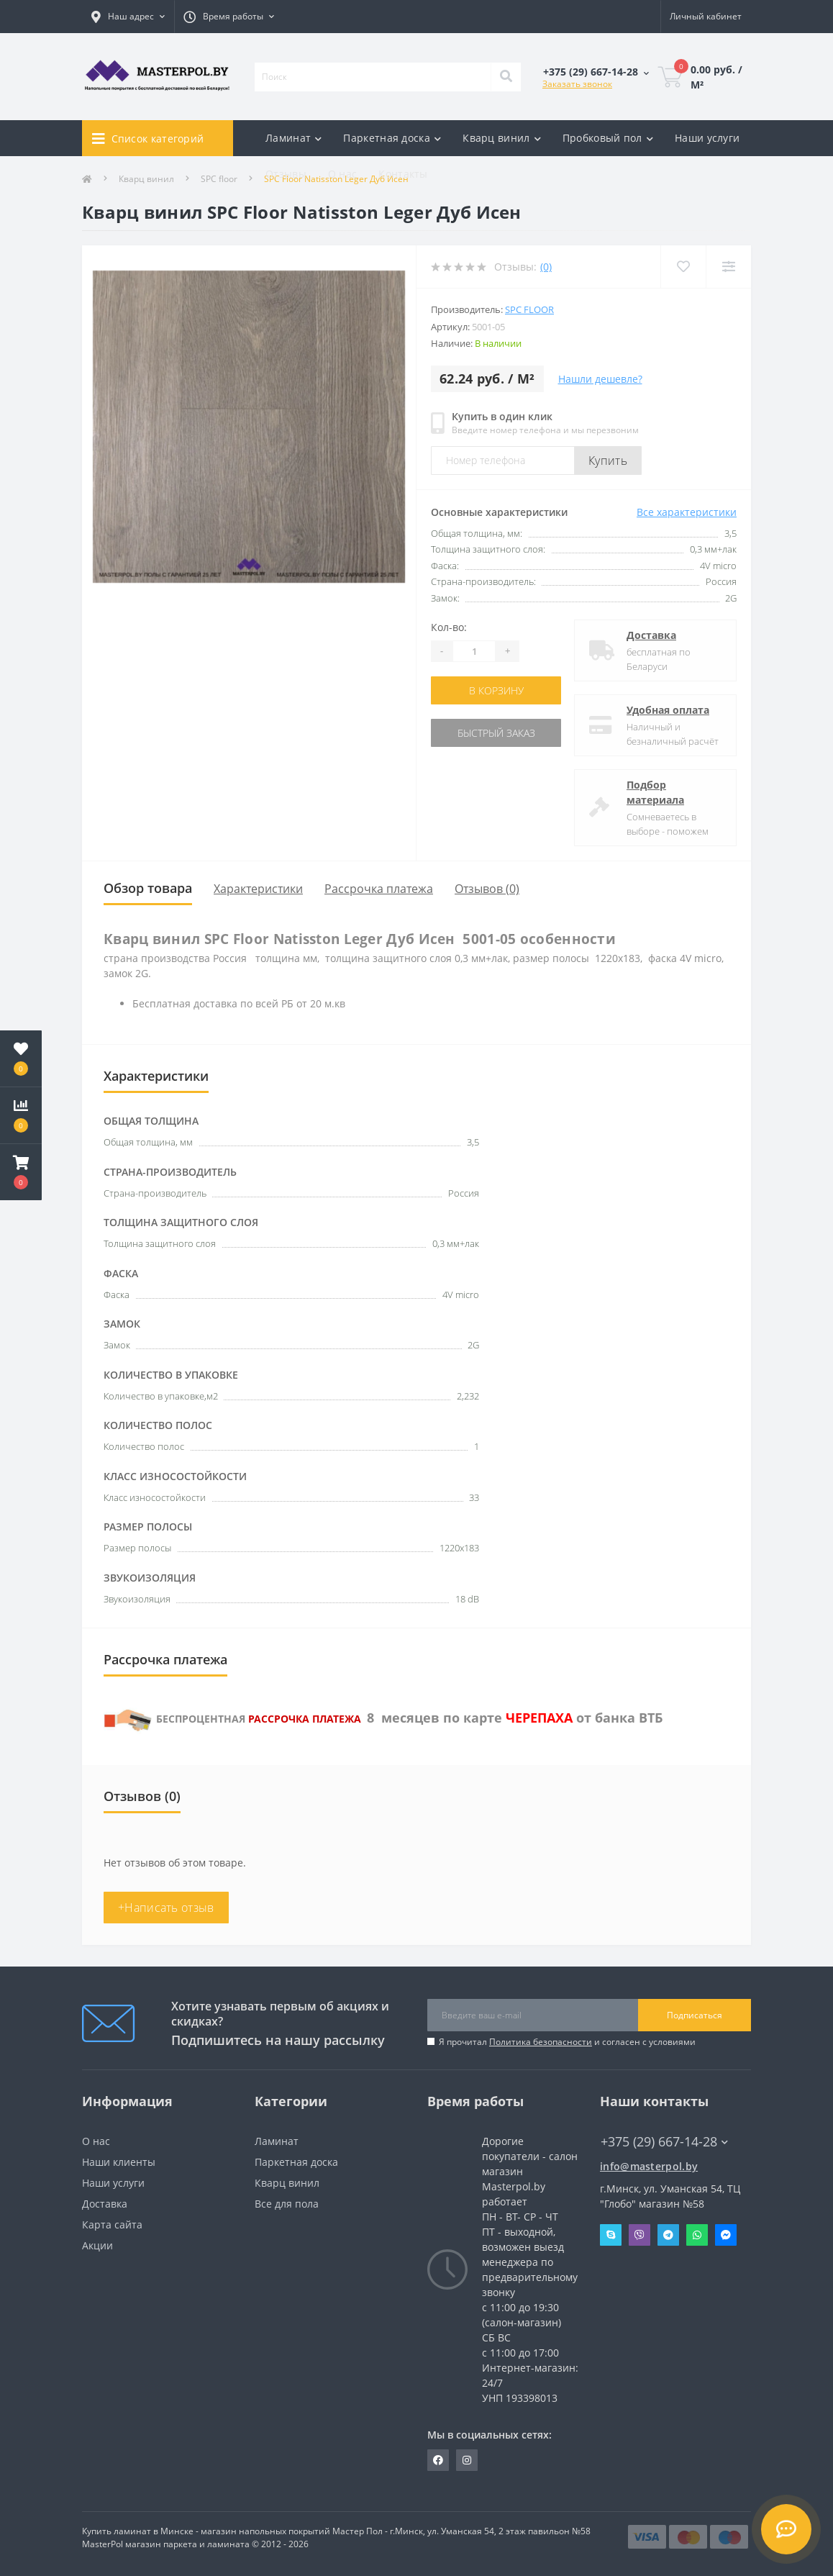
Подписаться (694, 2015)
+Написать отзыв (166, 1907)
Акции (97, 2245)
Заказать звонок (577, 84)
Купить (607, 460)
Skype (610, 2235)
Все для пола (287, 2203)
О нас (343, 174)
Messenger (726, 2235)
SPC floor (529, 309)
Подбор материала (655, 792)
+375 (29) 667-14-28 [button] (664, 2141)
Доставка (651, 635)
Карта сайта (112, 2224)
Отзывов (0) (487, 889)
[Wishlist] (683, 266)
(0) (546, 266)
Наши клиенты (118, 2162)
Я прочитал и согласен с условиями (567, 2042)
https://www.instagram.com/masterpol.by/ (467, 2460)
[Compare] (728, 266)
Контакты (402, 174)
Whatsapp (697, 2235)
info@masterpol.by (649, 2166)
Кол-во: (449, 627)
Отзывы (285, 174)
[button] (21, 1172)
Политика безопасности (540, 2042)
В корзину (496, 690)
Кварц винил (287, 2183)
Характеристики (258, 889)
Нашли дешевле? (600, 379)
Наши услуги (707, 138)
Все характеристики (687, 512)
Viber (639, 2235)
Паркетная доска (296, 2162)
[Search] (506, 77)
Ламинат (277, 2141)
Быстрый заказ (496, 733)
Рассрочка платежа (378, 889)
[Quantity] (474, 651)
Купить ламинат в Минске (138, 2531)
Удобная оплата (668, 710)
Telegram (668, 2235)
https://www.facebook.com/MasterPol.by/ (438, 2460)
